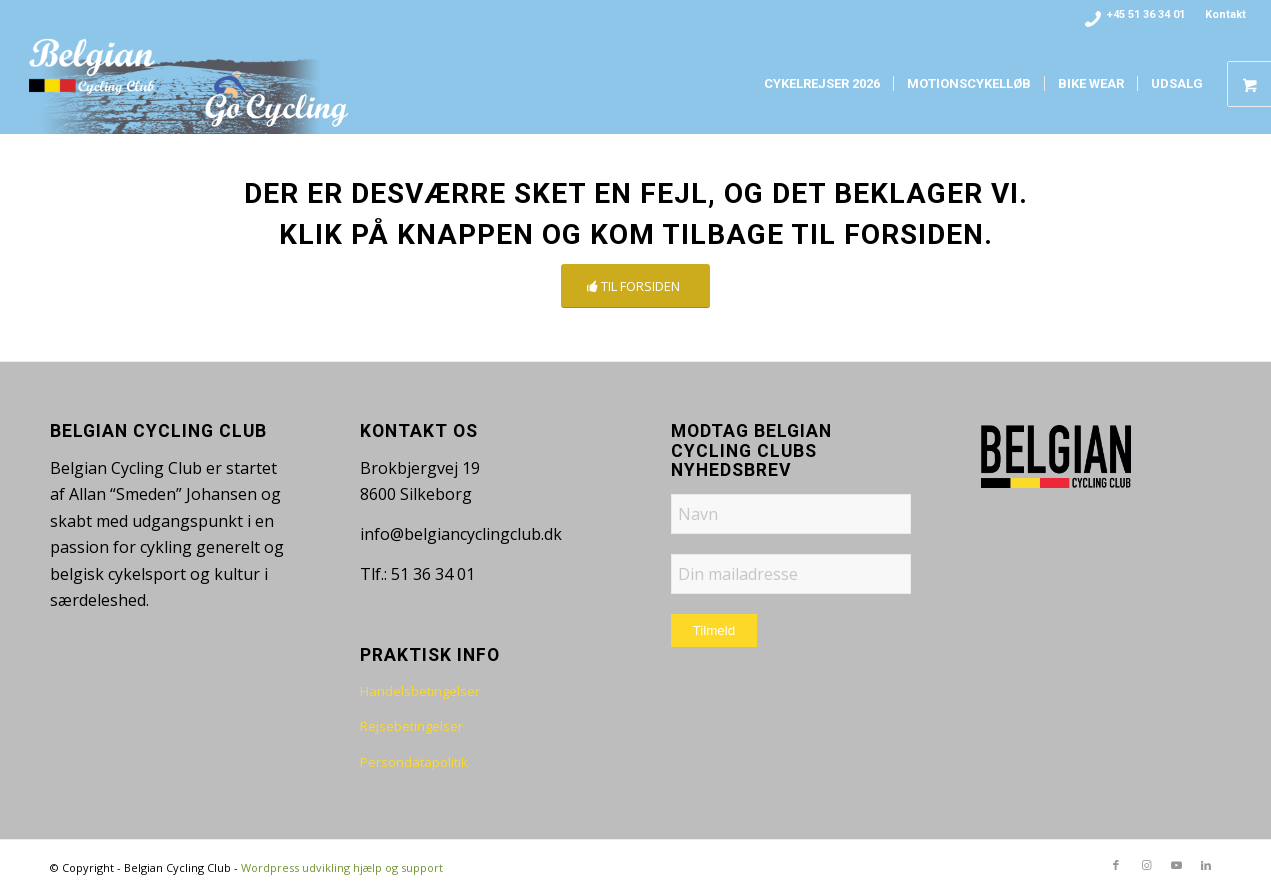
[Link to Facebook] (1116, 865)
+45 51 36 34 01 (1146, 14)
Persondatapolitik (414, 762)
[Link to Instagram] (1146, 865)
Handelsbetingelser (420, 691)
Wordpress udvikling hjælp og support (342, 867)
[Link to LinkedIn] (1206, 865)
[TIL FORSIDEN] (635, 286)
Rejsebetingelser (411, 726)
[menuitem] (1220, 15)
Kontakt (1225, 14)
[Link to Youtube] (1176, 865)
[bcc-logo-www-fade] (190, 84)
